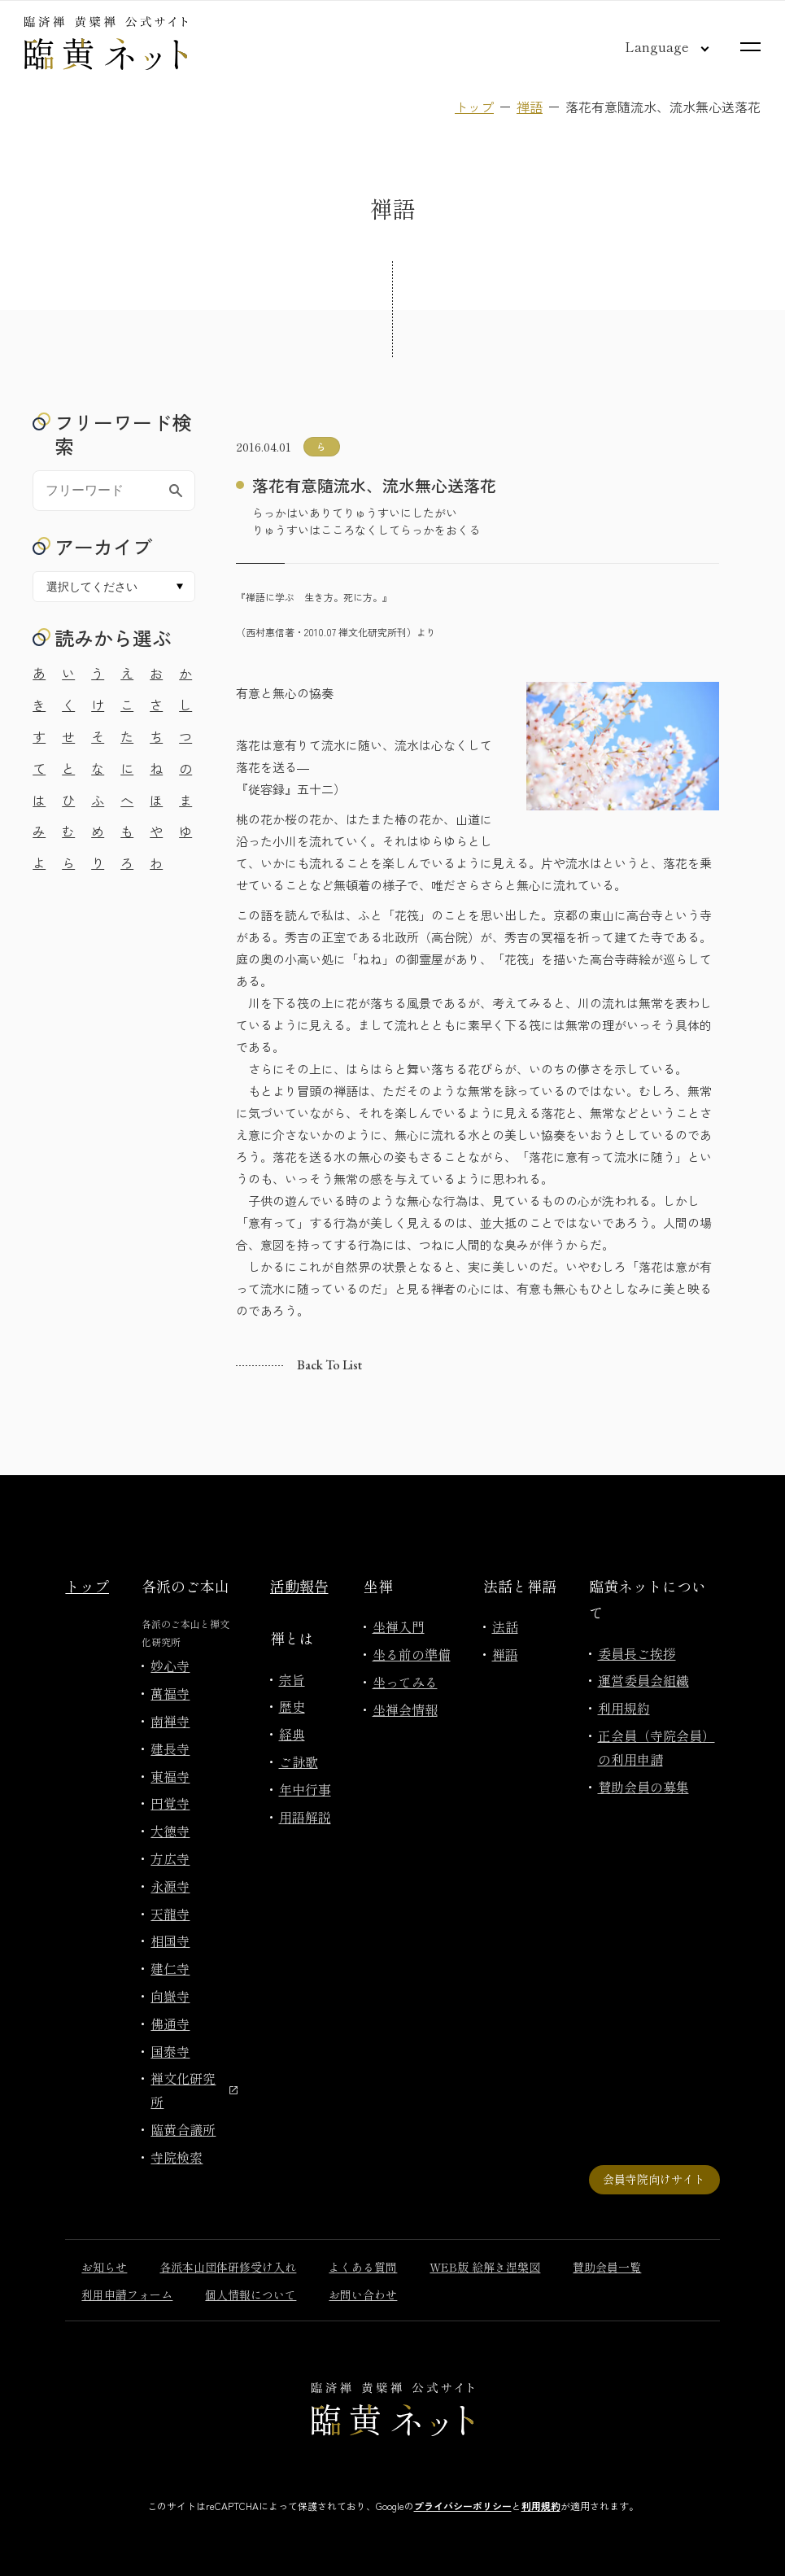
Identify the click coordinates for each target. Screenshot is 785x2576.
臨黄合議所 (183, 2129)
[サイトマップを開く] (750, 46)
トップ (474, 106)
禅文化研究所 (193, 2089)
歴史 (292, 1706)
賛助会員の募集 (643, 1787)
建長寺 (170, 1748)
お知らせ (104, 2267)
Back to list (329, 1364)
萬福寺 (170, 1693)
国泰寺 (170, 2051)
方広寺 (170, 1858)
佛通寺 (170, 2023)
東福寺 (170, 1776)
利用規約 (624, 1708)
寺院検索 (176, 2157)
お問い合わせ (363, 2294)
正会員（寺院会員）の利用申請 (656, 1747)
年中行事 (305, 1789)
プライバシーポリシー (463, 2506)
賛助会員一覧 (607, 2267)
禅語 (530, 106)
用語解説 (305, 1817)
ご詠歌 (298, 1761)
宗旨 (292, 1679)
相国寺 (170, 1940)
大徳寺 (170, 1830)
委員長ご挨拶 (637, 1653)
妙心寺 (170, 1665)
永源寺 (170, 1886)
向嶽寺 (170, 1996)
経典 (292, 1734)
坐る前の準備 (412, 1654)
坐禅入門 (399, 1626)
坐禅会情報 (405, 1709)
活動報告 (299, 1585)
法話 (505, 1626)
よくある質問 (363, 2267)
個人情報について (250, 2294)
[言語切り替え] (654, 46)
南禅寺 (170, 1721)
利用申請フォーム (126, 2294)
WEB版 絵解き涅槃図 (485, 2267)
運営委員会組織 (643, 1680)
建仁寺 (170, 1968)
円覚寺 (170, 1803)
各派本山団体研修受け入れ (227, 2267)
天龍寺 (170, 1913)
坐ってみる (405, 1682)
